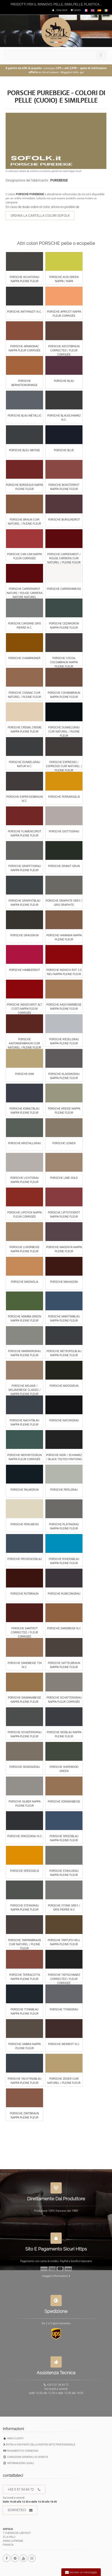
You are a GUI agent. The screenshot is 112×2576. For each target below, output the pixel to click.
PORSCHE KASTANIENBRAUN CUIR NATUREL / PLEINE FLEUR (24, 1043)
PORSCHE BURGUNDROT (64, 519)
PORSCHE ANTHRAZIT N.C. (24, 311)
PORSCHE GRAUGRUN (24, 935)
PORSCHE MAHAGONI (64, 1282)
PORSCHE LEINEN (64, 1143)
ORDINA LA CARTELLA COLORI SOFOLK (40, 215)
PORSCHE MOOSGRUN (64, 1385)
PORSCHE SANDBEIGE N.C (64, 1628)
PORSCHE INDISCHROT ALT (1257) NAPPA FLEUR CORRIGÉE (24, 1009)
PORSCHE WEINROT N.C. (64, 2044)
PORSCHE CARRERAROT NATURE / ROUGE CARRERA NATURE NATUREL (24, 593)
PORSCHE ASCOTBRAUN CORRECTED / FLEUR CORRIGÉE (64, 350)
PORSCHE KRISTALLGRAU (24, 1143)
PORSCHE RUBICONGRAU (64, 1593)
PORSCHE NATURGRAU (64, 1420)
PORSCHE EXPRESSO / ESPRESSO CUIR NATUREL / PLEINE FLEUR (64, 766)
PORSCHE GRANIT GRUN (64, 866)
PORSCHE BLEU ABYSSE (24, 450)
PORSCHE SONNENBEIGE (64, 1801)
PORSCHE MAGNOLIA (24, 1282)
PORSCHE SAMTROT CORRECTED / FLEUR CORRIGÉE (24, 1632)
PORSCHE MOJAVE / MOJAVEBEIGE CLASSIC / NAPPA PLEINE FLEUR (25, 1390)
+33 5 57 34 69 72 (24, 2489)
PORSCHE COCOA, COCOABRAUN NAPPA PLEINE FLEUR (64, 662)
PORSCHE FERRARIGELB (64, 796)
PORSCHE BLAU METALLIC (25, 415)
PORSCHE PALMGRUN (24, 1489)
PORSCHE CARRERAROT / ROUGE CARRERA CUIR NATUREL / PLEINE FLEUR (64, 558)
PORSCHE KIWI (24, 1074)
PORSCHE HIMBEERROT (24, 970)
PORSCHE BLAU (64, 381)
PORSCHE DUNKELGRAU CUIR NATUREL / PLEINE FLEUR (64, 731)
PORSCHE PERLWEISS (24, 1524)
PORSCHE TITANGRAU (64, 2009)
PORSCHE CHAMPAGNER (24, 658)
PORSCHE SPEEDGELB (24, 1871)
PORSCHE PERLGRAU (64, 1489)
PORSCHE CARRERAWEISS (64, 589)
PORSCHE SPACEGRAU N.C (24, 1836)
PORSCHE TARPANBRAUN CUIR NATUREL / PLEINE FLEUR (24, 1944)
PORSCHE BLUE (64, 450)
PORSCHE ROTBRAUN (24, 1593)
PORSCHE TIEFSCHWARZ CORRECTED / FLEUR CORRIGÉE (64, 1979)
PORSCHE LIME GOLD (64, 1178)
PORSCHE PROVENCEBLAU (24, 1559)
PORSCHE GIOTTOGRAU (64, 831)
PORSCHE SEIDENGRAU (24, 1767)
